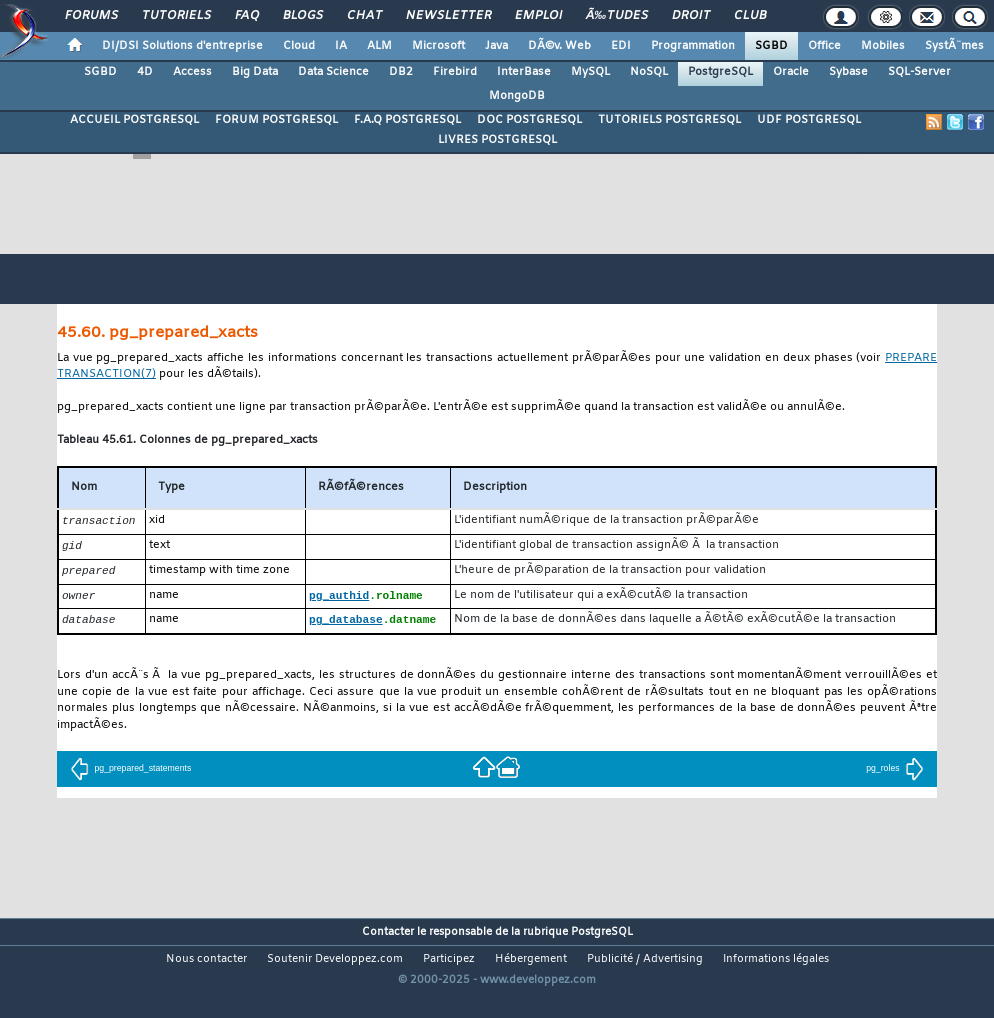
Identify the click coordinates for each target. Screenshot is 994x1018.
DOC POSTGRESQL (529, 120)
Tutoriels (176, 16)
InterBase (524, 72)
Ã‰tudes (617, 16)
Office (824, 46)
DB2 (401, 72)
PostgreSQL (720, 72)
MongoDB (517, 96)
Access (192, 72)
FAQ (247, 16)
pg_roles (894, 773)
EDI (621, 46)
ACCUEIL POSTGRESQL (134, 120)
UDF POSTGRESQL (809, 120)
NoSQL (649, 72)
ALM (379, 46)
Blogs (303, 16)
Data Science (333, 72)
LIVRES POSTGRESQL (497, 140)
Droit (691, 16)
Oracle (791, 72)
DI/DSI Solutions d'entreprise (182, 46)
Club (750, 16)
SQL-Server (919, 72)
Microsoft (438, 46)
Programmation (693, 46)
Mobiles (883, 46)
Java (496, 46)
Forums (91, 16)
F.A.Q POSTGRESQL (407, 120)
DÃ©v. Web (559, 46)
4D (145, 72)
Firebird (455, 72)
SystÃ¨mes (954, 46)
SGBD (771, 46)
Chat (364, 16)
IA (341, 46)
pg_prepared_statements (130, 773)
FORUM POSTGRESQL (276, 120)
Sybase (848, 72)
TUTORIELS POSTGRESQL (669, 120)
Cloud (299, 46)
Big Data (255, 72)
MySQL (590, 72)
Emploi (538, 16)
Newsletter (448, 16)
